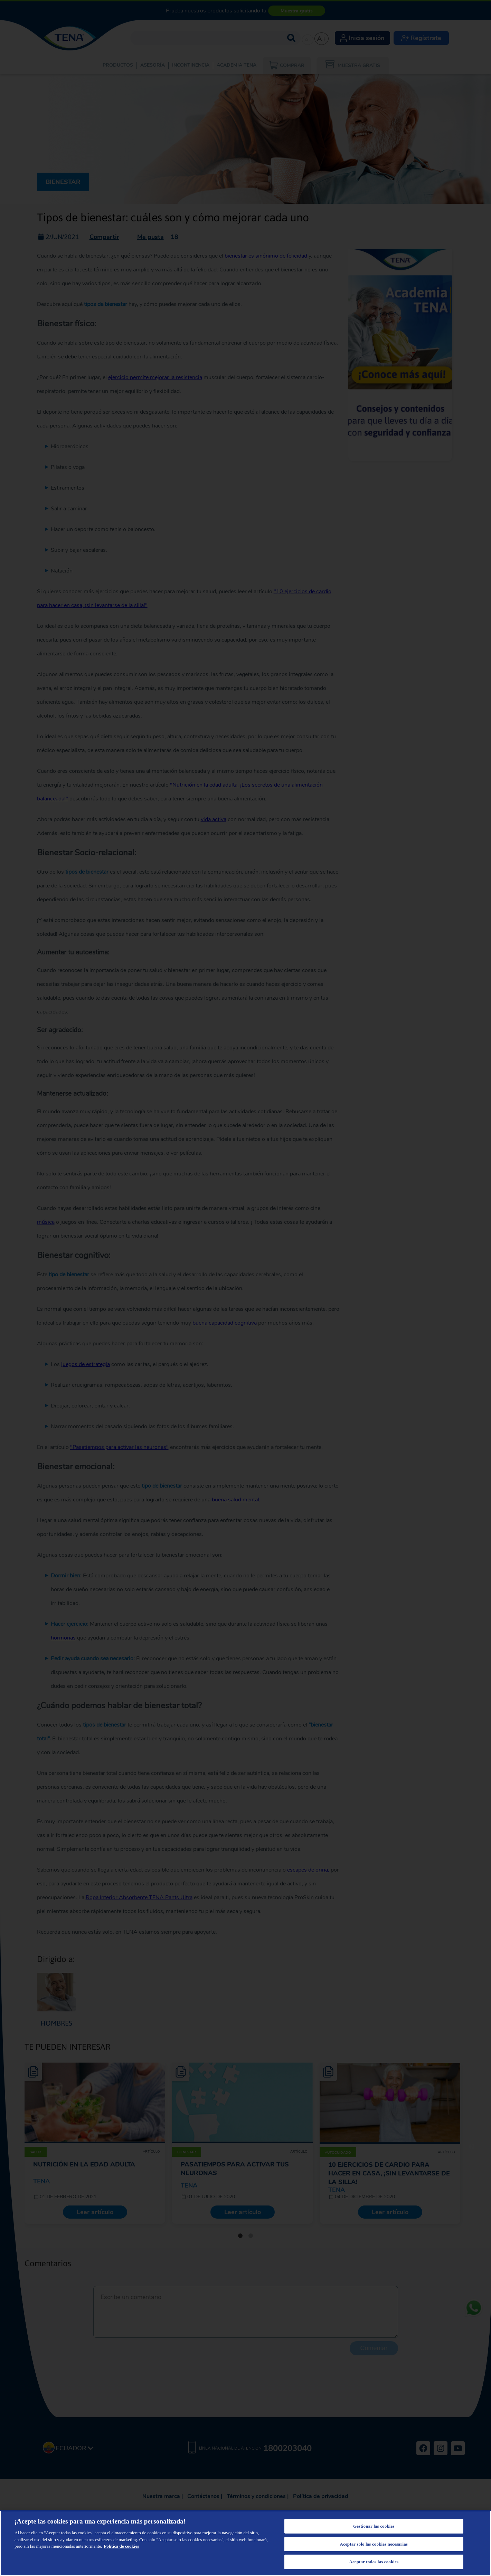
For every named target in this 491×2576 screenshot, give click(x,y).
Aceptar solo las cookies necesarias (374, 2544)
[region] (245, 2543)
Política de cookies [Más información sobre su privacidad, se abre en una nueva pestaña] (121, 2546)
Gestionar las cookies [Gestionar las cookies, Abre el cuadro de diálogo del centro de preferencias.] (374, 2526)
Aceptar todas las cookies (373, 2561)
